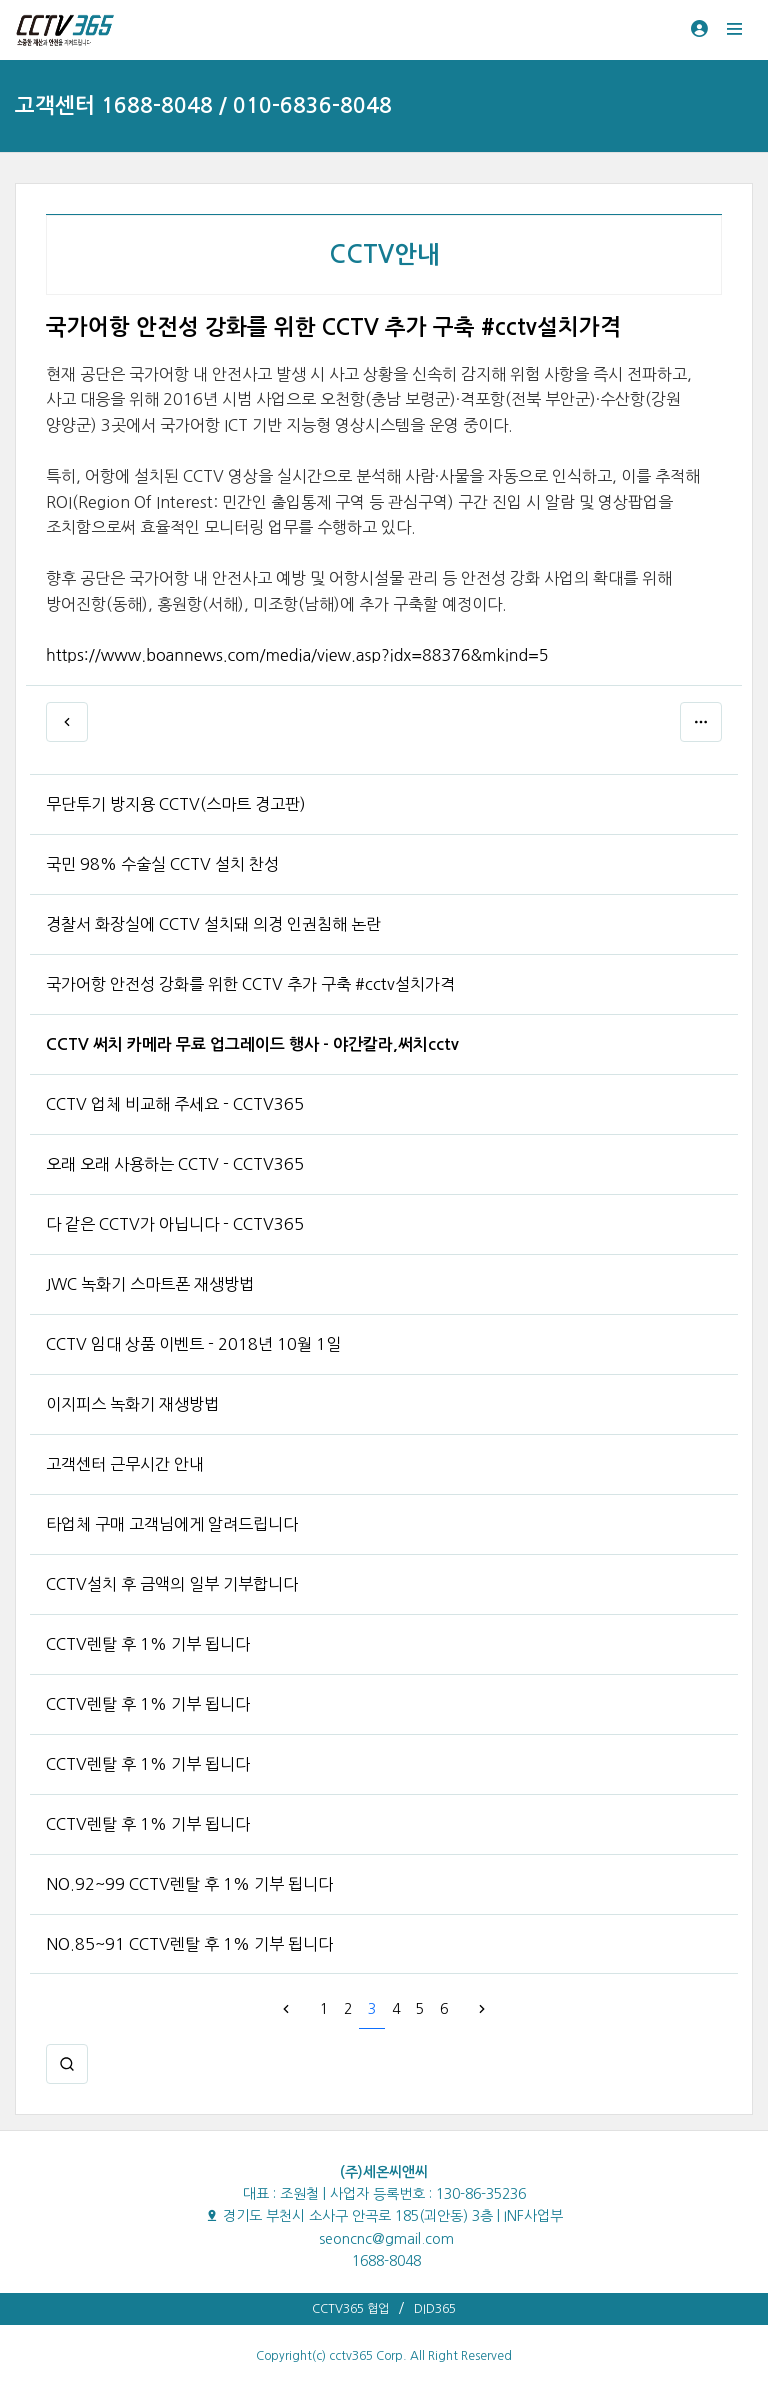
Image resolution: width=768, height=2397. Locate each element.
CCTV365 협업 (350, 2309)
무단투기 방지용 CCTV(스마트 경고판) (176, 804)
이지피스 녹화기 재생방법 (132, 1404)
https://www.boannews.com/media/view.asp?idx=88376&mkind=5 (297, 655)
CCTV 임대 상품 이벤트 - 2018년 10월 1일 (193, 1344)
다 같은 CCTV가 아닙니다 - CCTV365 (175, 1224)
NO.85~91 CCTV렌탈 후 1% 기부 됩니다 (189, 1944)
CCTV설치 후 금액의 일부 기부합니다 (172, 1584)
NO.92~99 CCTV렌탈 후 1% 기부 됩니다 (189, 1884)
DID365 (435, 2309)
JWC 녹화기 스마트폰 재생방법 (150, 1284)
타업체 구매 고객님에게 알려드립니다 (172, 1524)
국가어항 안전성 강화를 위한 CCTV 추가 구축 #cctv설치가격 (250, 984)
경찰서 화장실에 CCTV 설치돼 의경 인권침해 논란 (213, 924)
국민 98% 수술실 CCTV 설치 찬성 (162, 864)
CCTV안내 (384, 255)
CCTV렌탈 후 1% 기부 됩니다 (148, 1644)
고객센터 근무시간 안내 (125, 1464)
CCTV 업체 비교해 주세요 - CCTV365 (175, 1104)
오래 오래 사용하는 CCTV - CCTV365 (175, 1164)
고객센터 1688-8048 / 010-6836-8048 (203, 105)
